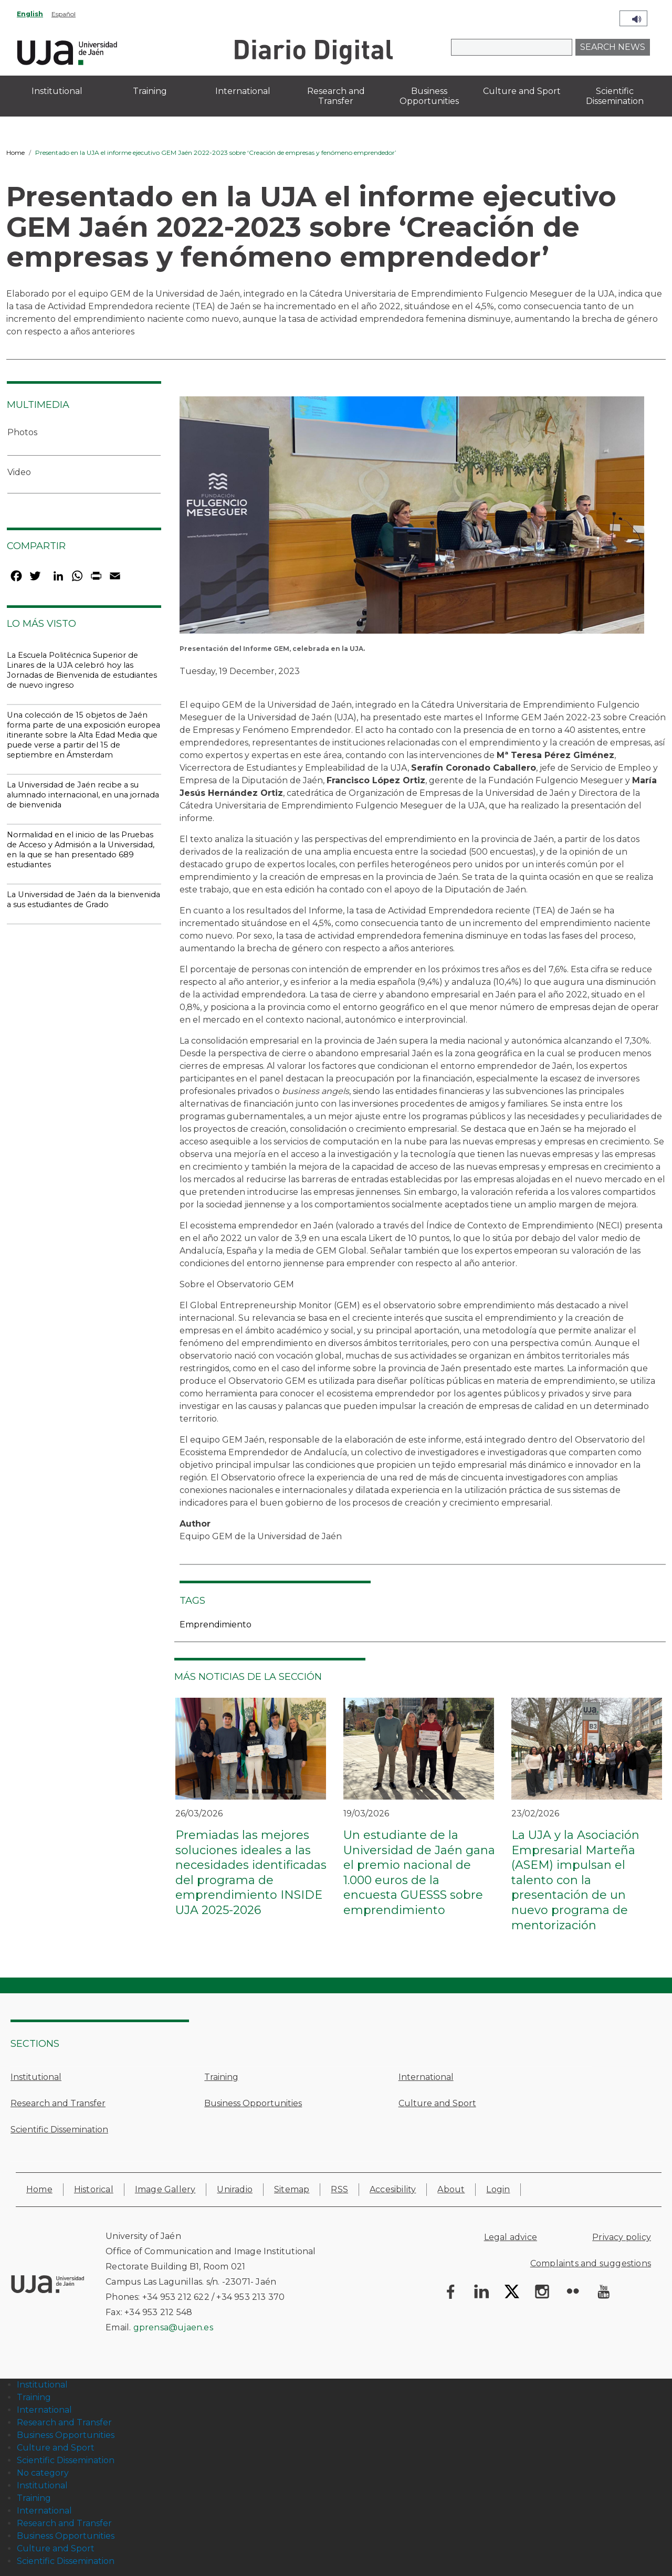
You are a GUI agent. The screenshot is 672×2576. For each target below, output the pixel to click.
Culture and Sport (437, 2103)
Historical (93, 2189)
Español (63, 14)
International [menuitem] (242, 91)
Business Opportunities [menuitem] (429, 96)
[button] (412, 518)
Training (221, 2077)
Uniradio (235, 2189)
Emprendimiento (215, 1624)
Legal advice (510, 2237)
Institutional (35, 2077)
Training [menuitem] (150, 91)
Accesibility (393, 2189)
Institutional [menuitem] (57, 91)
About (451, 2189)
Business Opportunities (253, 2103)
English (30, 14)
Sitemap (291, 2189)
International (426, 2077)
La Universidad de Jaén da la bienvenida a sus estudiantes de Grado (83, 899)
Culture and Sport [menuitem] (522, 91)
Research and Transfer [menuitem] (336, 96)
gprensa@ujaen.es (173, 2327)
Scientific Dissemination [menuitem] (615, 96)
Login (498, 2189)
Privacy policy (621, 2237)
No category (43, 2473)
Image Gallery (165, 2189)
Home (15, 152)
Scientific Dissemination (59, 2130)
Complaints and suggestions (590, 2263)
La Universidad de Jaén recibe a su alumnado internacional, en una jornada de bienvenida (83, 794)
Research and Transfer (58, 2103)
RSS (339, 2189)
